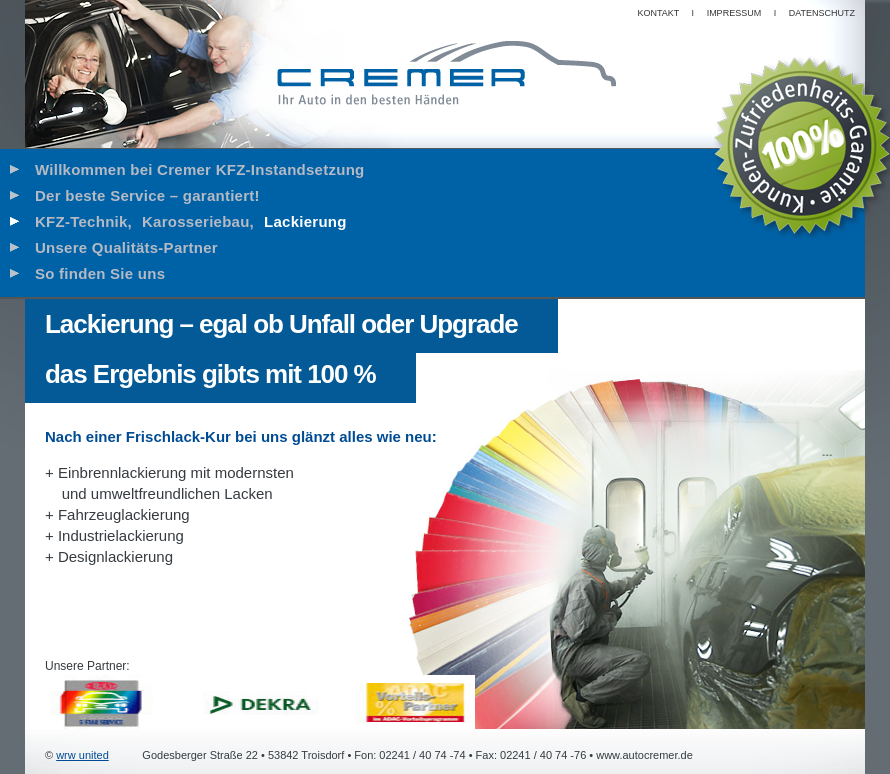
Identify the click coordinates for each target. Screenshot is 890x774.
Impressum (734, 13)
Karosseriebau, (198, 221)
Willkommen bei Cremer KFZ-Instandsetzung (199, 169)
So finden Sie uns (100, 273)
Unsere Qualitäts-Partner (126, 247)
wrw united (82, 755)
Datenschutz (822, 13)
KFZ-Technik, (83, 221)
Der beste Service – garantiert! (147, 195)
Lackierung (305, 221)
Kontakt (658, 13)
